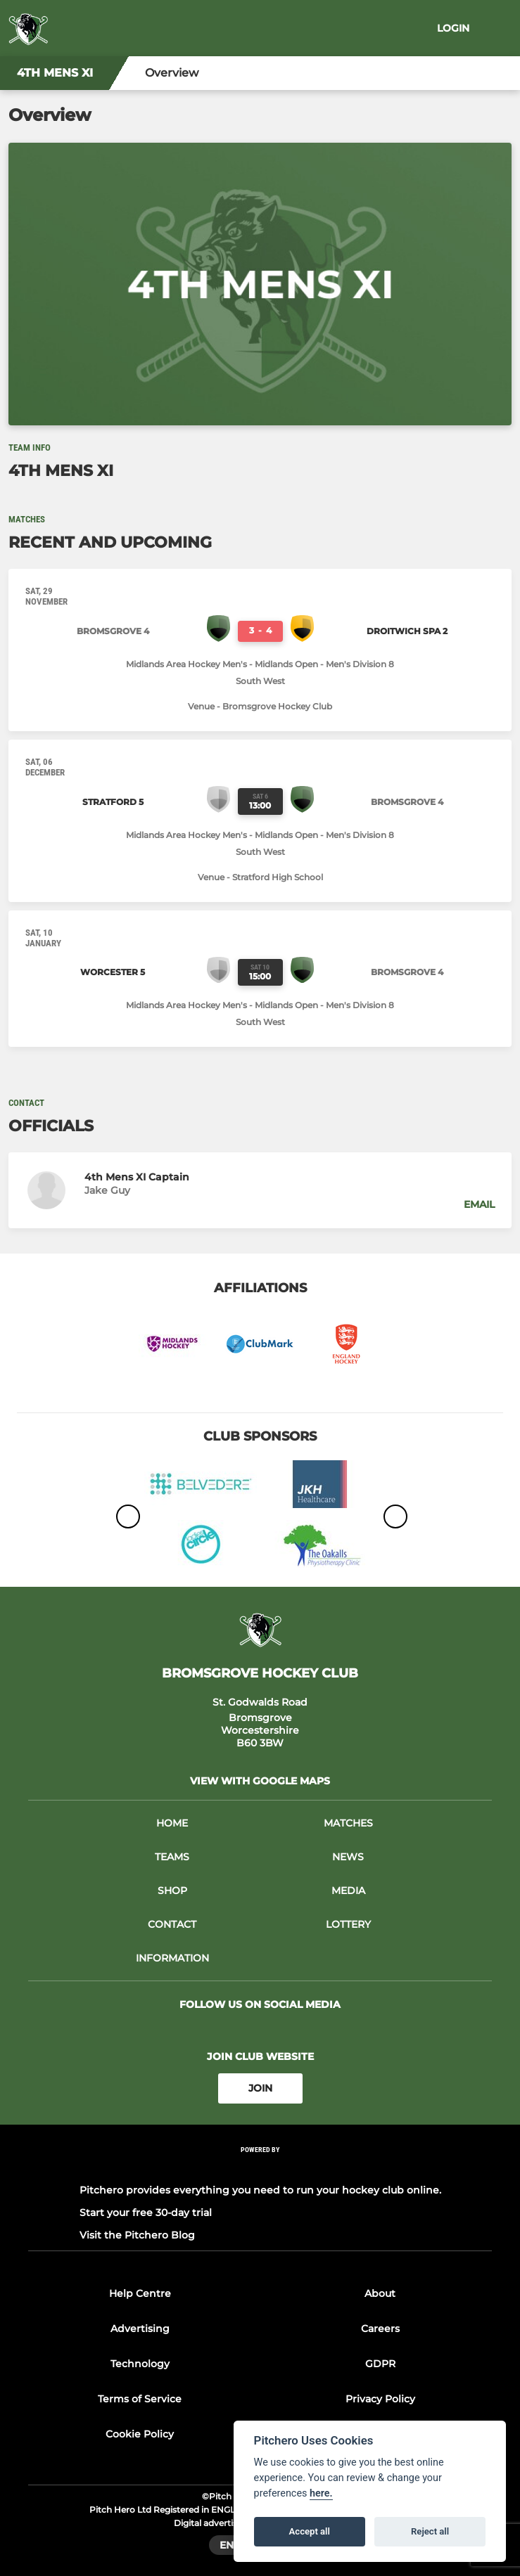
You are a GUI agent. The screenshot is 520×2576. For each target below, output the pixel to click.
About (379, 2293)
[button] (260, 1190)
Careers (380, 2328)
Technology (140, 2363)
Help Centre (140, 2293)
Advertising (140, 2328)
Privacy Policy (380, 2399)
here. (321, 2493)
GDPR (380, 2363)
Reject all (430, 2531)
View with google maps (260, 1781)
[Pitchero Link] (260, 2168)
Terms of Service (140, 2399)
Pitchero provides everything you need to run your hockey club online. (260, 2190)
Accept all (309, 2531)
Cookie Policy (140, 2434)
